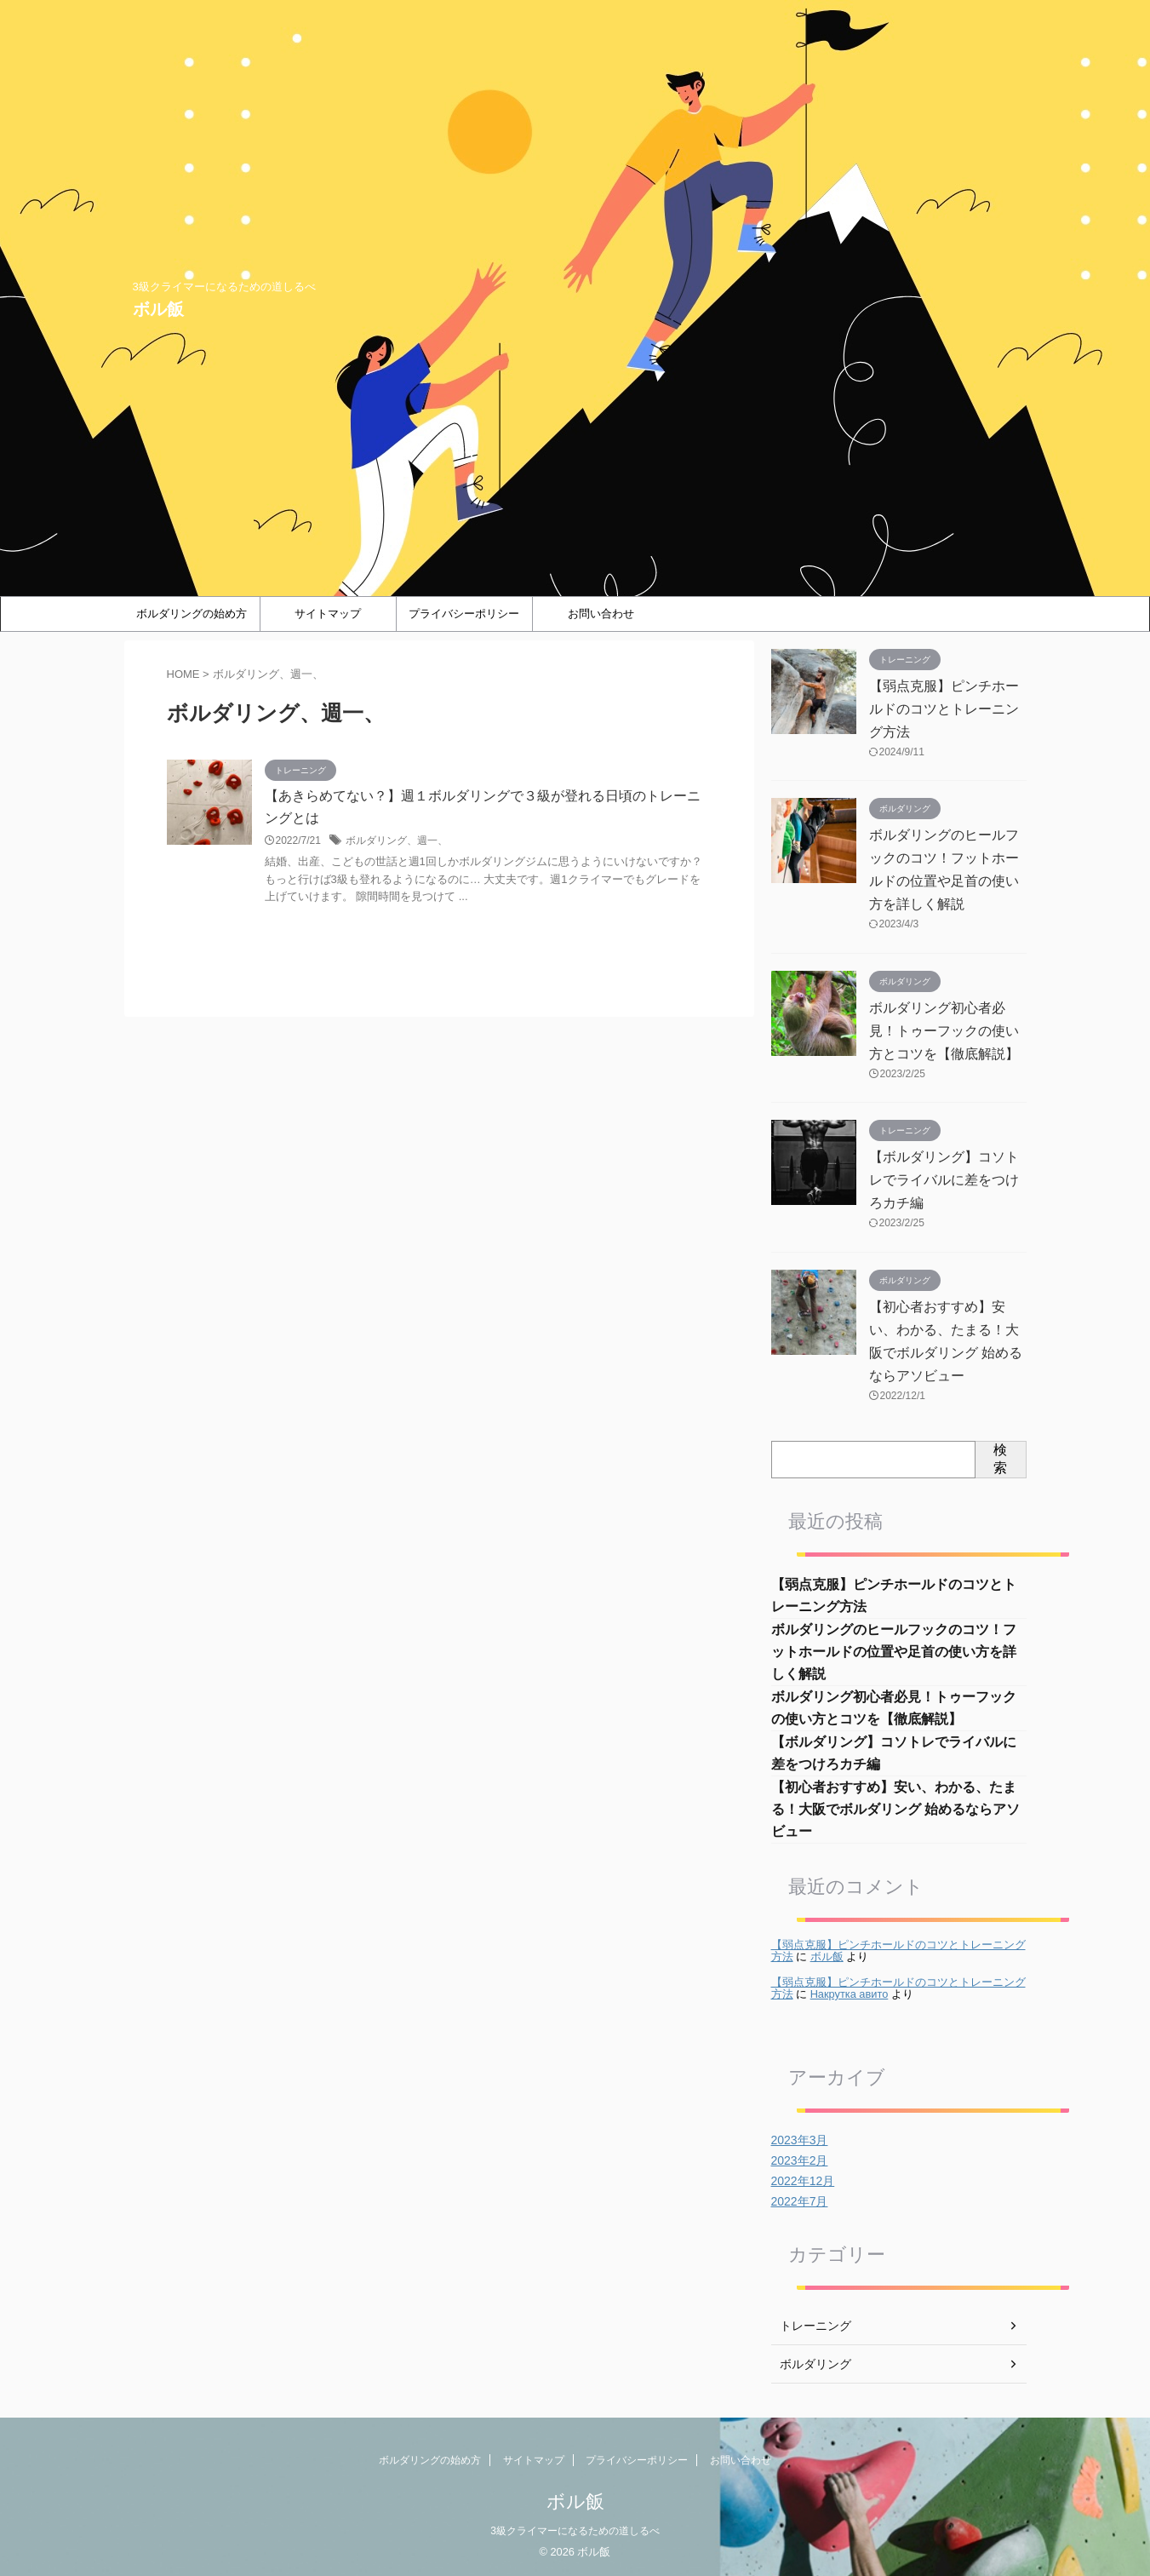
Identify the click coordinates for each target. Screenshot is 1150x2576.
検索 (1000, 1459)
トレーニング (815, 2325)
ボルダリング (815, 2364)
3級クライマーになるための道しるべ (575, 2531)
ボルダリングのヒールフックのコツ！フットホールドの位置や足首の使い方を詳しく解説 (893, 1651)
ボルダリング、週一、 (397, 840)
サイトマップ (328, 613)
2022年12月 (803, 2181)
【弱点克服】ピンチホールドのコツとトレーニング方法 (944, 709)
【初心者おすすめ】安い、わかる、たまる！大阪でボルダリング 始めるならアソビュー (895, 1809)
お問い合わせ (601, 613)
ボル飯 (158, 309)
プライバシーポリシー (464, 613)
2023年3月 (799, 2140)
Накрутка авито (849, 1994)
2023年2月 (799, 2160)
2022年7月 (799, 2201)
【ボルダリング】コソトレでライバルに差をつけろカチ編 (944, 1180)
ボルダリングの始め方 (191, 613)
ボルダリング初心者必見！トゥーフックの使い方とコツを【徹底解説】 (944, 1031)
